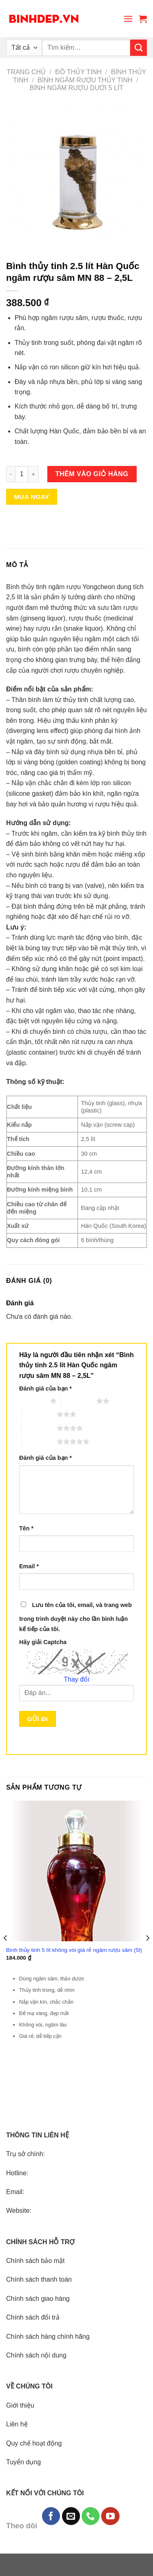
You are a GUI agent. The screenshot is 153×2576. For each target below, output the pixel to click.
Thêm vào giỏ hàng (92, 473)
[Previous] (6, 1954)
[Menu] (128, 19)
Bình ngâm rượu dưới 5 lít (77, 87)
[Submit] (138, 48)
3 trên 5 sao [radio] (39, 1414)
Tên (26, 1528)
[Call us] (91, 2516)
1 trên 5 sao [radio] (32, 1400)
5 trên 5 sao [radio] (39, 1441)
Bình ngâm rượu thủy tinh (85, 80)
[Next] (147, 1954)
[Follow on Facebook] (51, 2516)
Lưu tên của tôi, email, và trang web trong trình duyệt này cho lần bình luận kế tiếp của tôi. (75, 1617)
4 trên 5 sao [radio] (39, 1428)
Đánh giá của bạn (45, 1388)
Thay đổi (76, 1679)
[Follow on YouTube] (110, 2516)
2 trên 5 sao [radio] (78, 1400)
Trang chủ (26, 71)
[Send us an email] (71, 2516)
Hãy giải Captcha (43, 1642)
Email (29, 1566)
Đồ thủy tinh (78, 71)
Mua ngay (31, 496)
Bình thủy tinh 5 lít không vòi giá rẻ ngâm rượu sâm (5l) (74, 1950)
